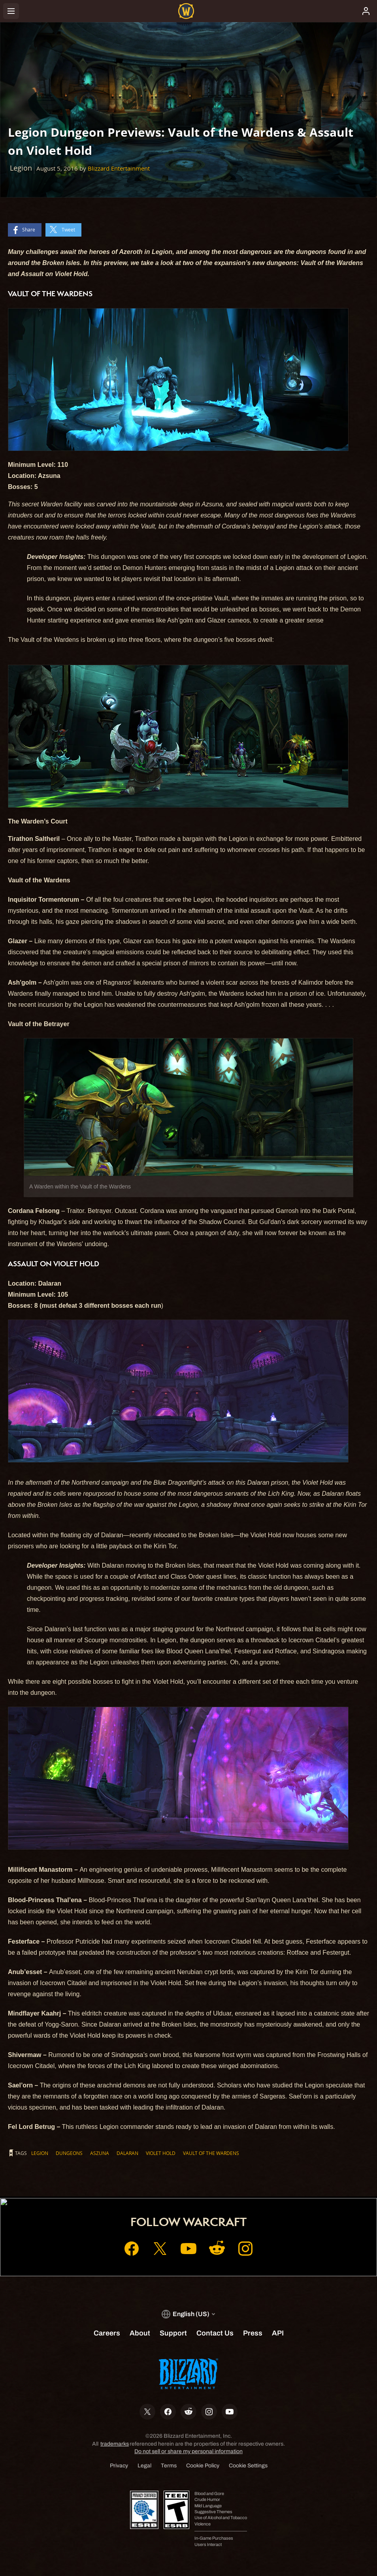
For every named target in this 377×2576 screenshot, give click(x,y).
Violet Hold (160, 2153)
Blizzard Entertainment (119, 168)
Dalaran (127, 2153)
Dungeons (69, 2153)
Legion (39, 2153)
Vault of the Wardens (211, 2153)
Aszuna (99, 2153)
